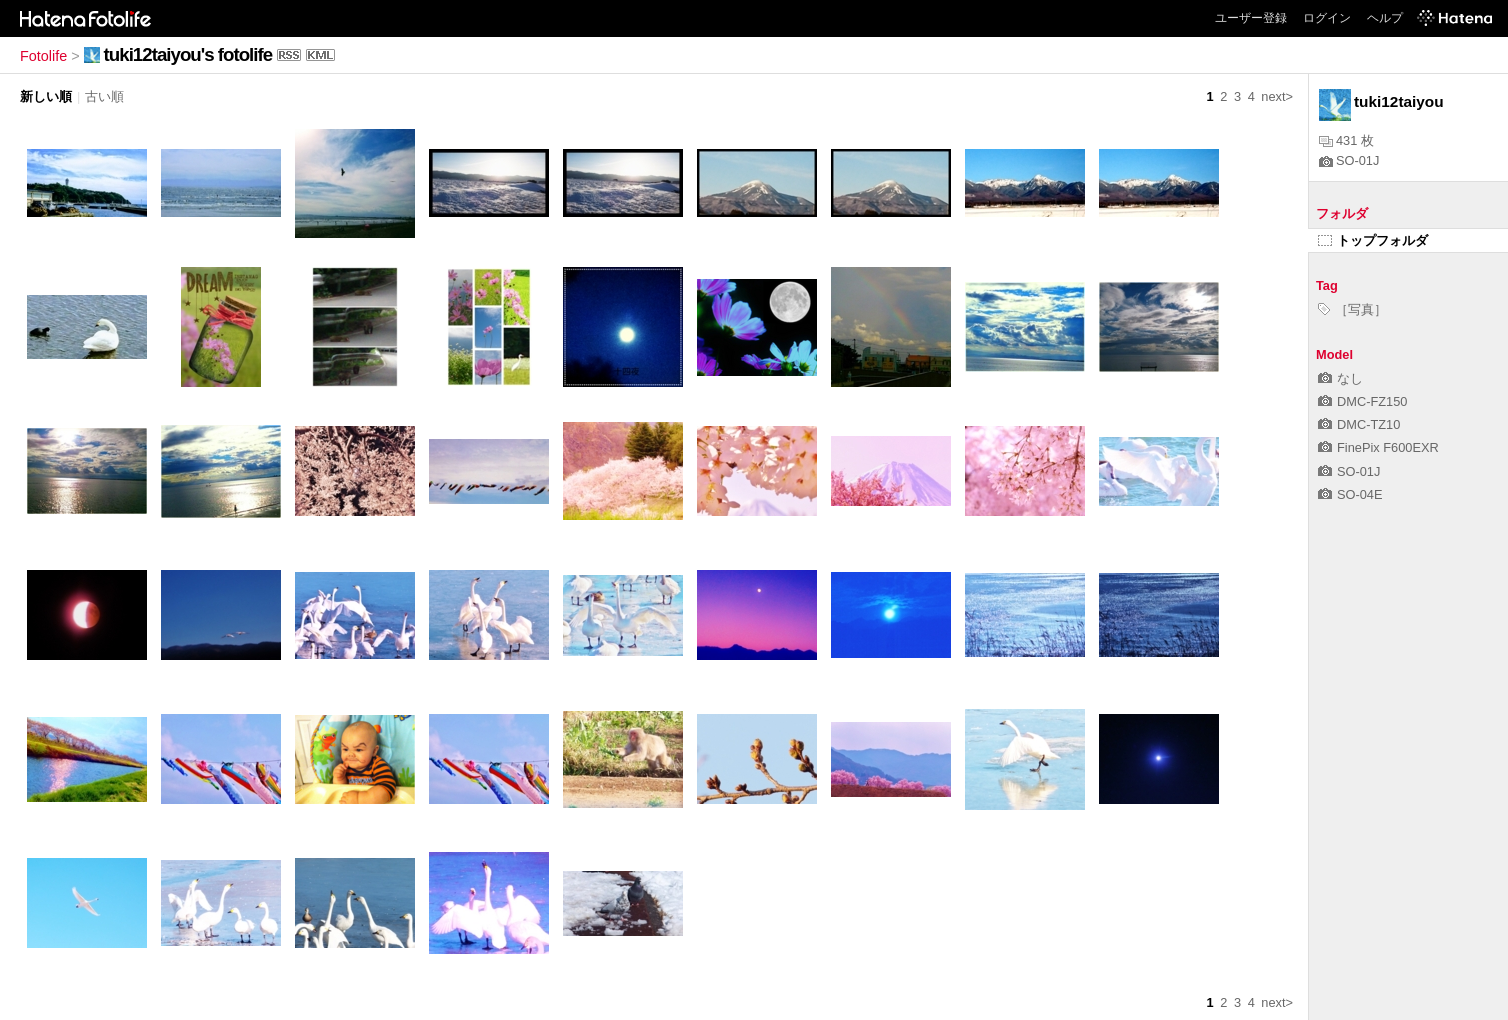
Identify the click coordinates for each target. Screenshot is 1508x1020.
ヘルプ (1385, 18)
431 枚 (1346, 140)
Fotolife (43, 56)
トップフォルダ (1373, 240)
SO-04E (1350, 494)
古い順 (104, 96)
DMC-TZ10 (1359, 424)
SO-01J (1349, 160)
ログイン (1327, 18)
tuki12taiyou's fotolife (188, 54)
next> (1277, 96)
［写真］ (1352, 309)
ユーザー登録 (1251, 18)
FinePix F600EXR (1378, 447)
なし (1340, 378)
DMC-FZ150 (1362, 401)
